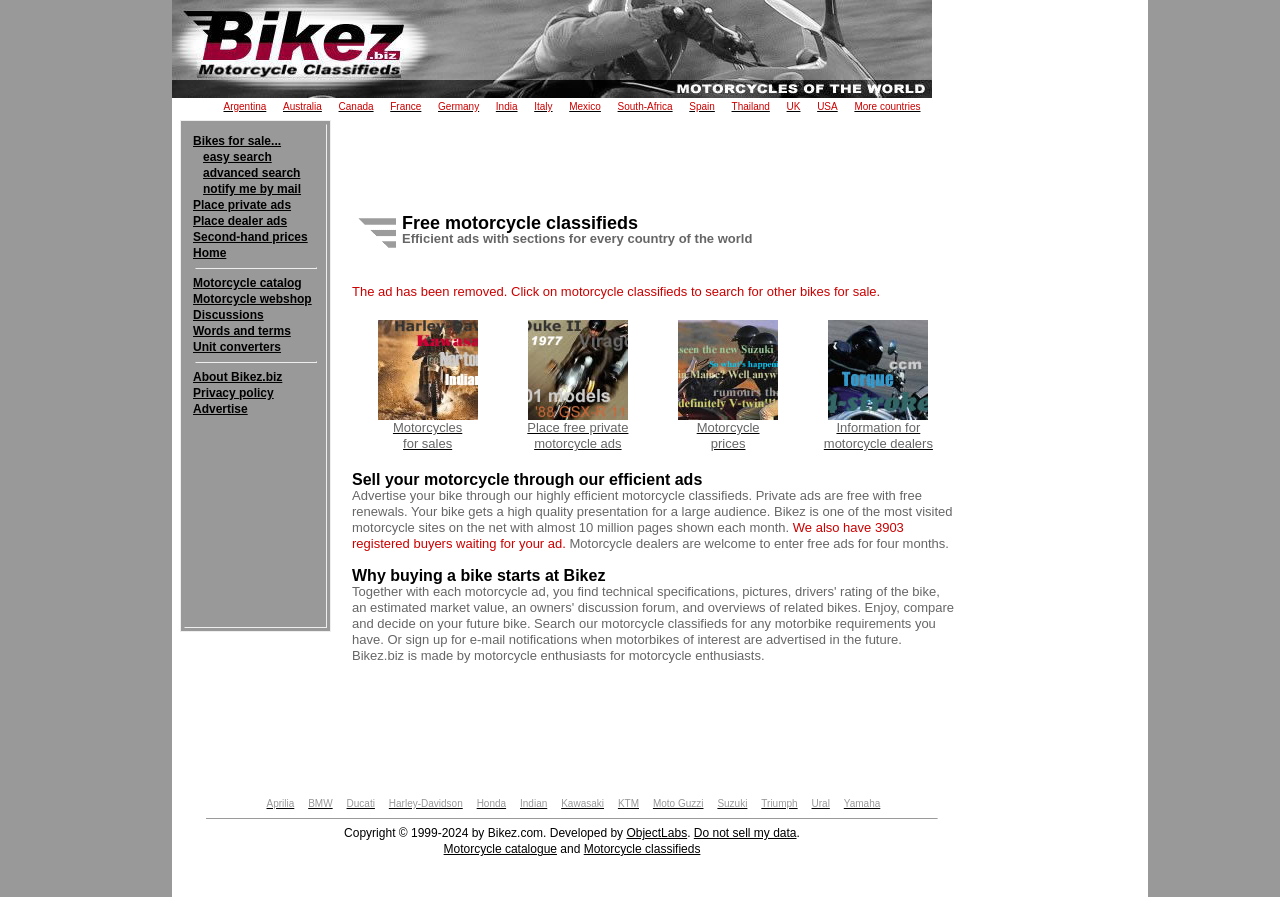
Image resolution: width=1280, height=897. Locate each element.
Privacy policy (233, 393)
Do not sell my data (745, 833)
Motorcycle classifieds (642, 849)
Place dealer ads (240, 221)
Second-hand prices (250, 237)
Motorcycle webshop (252, 299)
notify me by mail (252, 189)
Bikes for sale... (237, 141)
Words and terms (242, 331)
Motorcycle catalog (247, 283)
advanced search (251, 173)
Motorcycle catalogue (500, 849)
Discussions (228, 315)
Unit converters (237, 347)
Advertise (220, 409)
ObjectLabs (656, 833)
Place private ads (242, 205)
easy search (237, 157)
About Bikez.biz (237, 377)
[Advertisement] (255, 478)
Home (209, 253)
